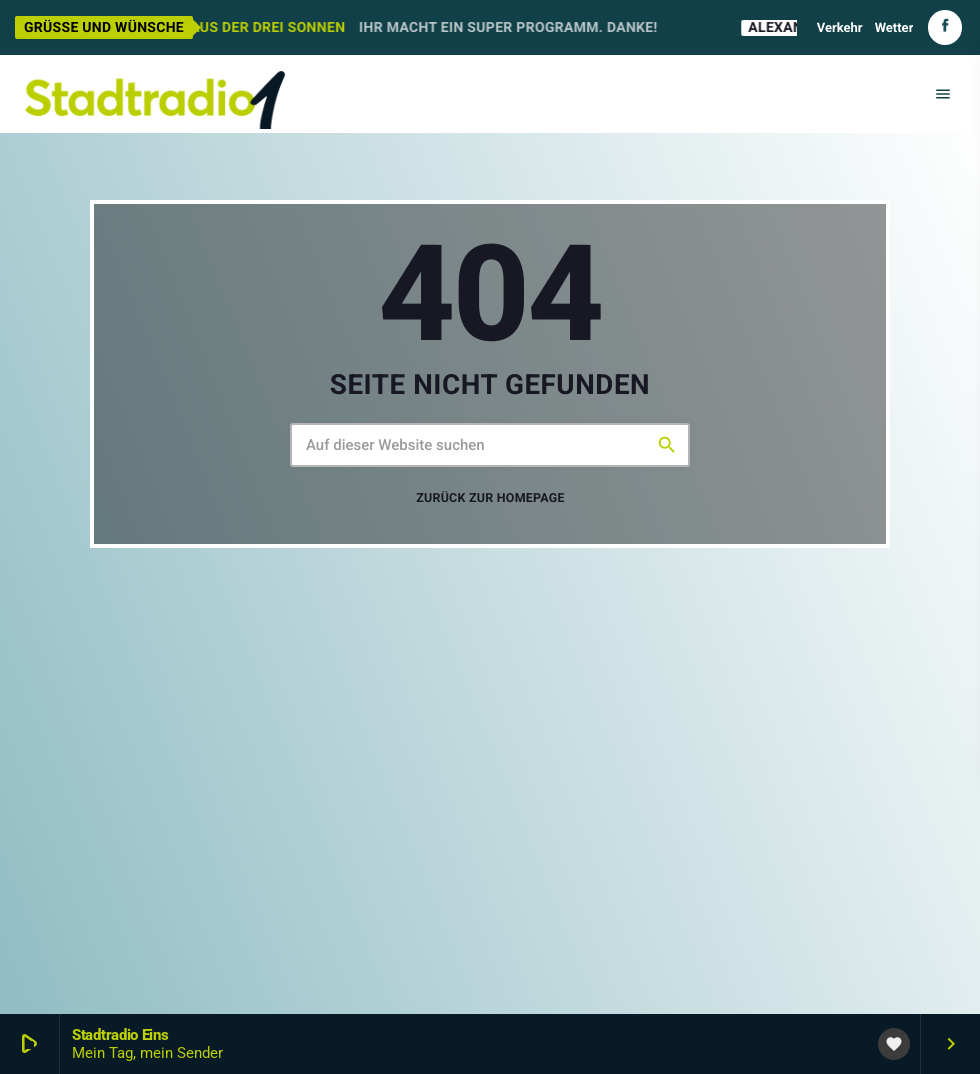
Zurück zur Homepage (490, 498)
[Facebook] (945, 27)
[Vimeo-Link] (155, 94)
